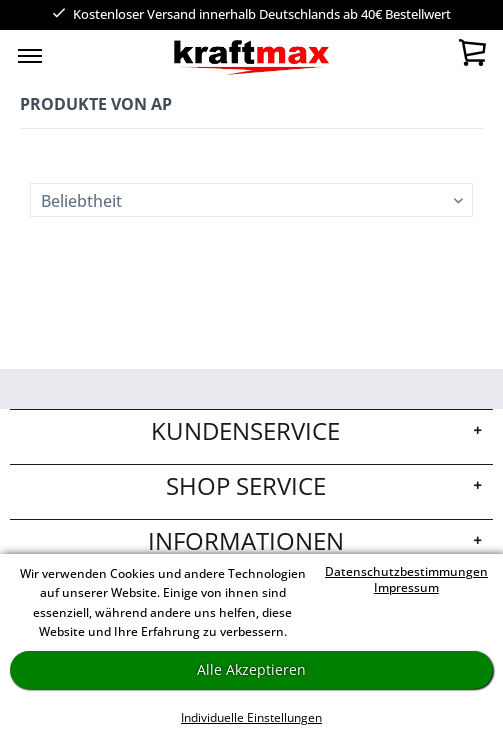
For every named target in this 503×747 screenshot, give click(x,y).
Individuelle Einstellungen (251, 717)
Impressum (406, 587)
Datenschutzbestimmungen (406, 571)
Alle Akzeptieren (251, 669)
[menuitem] (30, 55)
